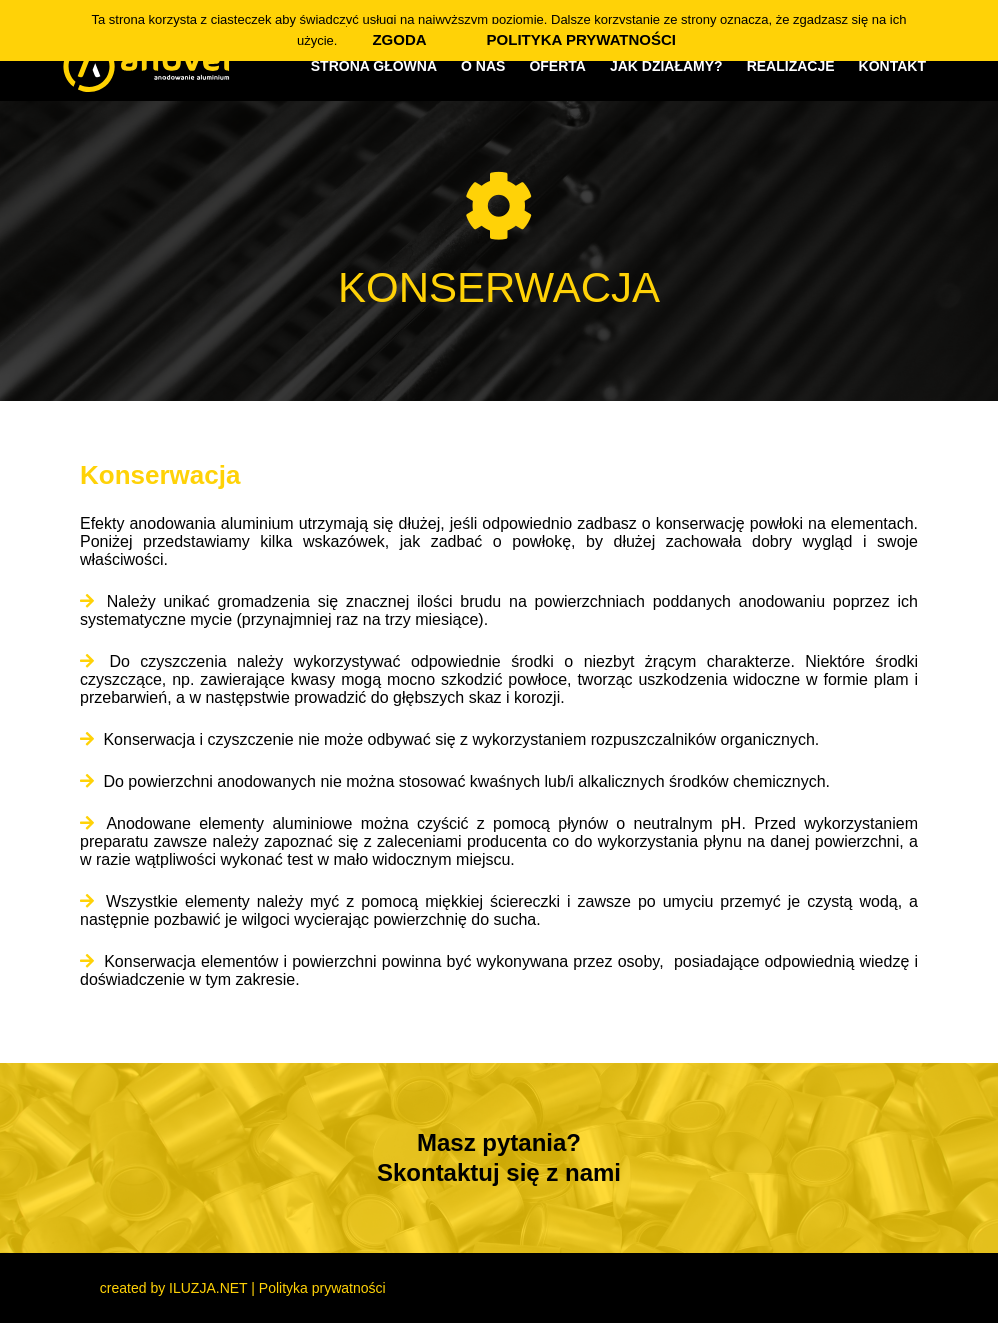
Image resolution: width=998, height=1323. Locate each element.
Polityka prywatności (322, 1288)
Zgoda (399, 39)
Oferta (557, 66)
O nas (483, 66)
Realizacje (791, 66)
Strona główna (374, 66)
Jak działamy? (666, 66)
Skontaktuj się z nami (499, 1172)
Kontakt (892, 66)
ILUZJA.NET (208, 1288)
